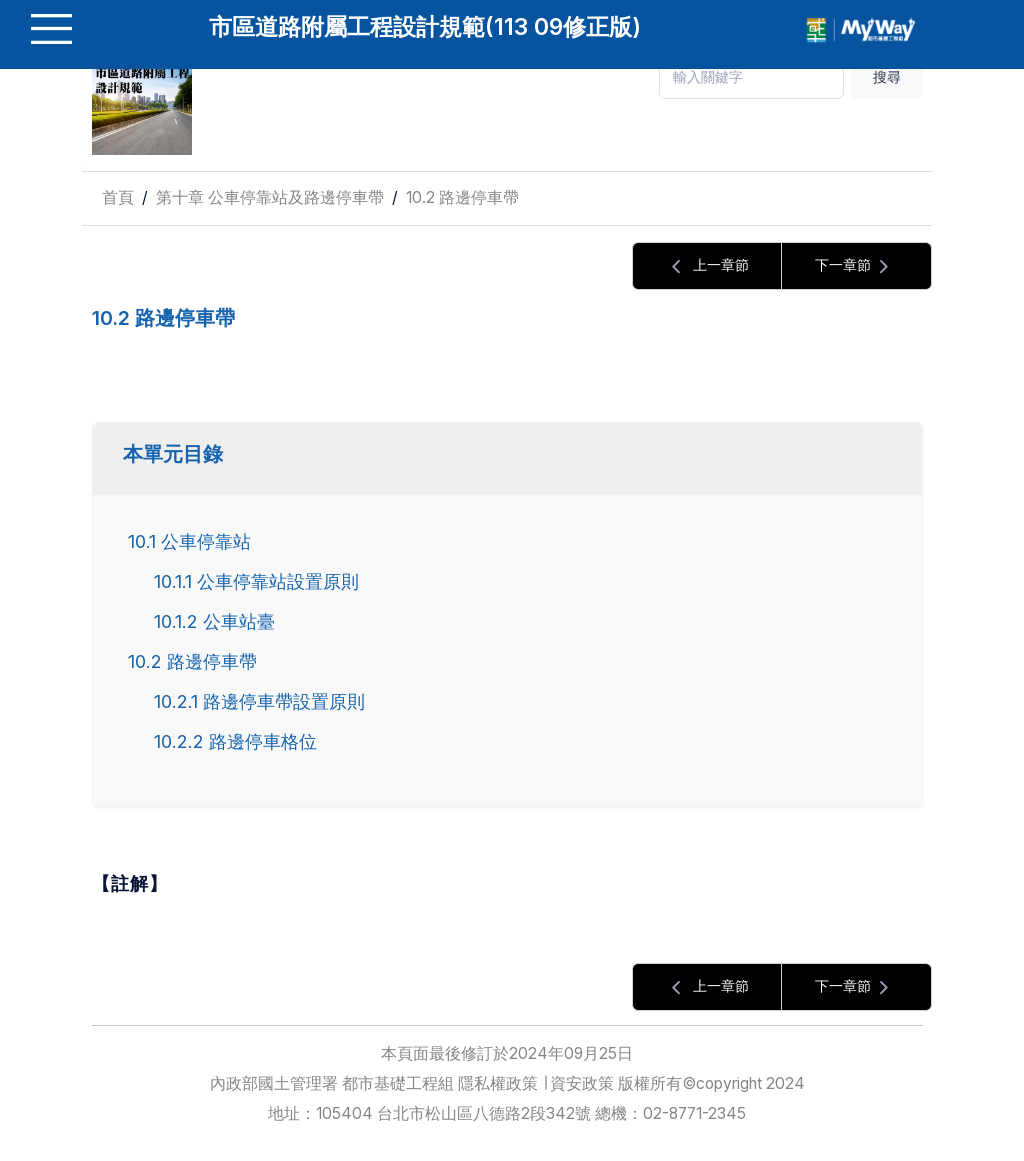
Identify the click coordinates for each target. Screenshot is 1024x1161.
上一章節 (707, 266)
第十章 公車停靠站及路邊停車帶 (270, 197)
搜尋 (887, 76)
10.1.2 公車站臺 (214, 621)
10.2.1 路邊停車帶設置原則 (259, 701)
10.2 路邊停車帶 (462, 197)
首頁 (118, 197)
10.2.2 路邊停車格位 (235, 741)
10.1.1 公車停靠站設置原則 (256, 581)
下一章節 (857, 266)
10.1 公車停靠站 (189, 541)
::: (86, 162)
